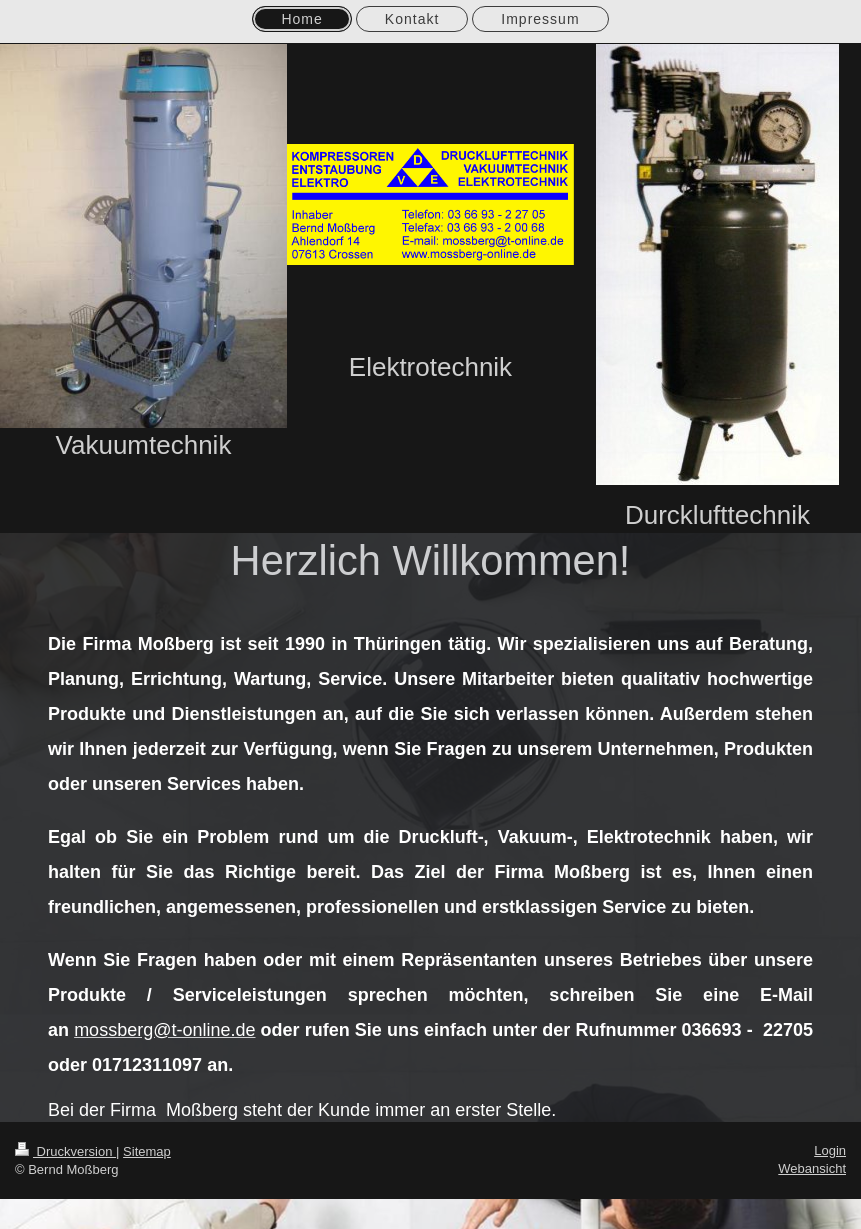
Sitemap (147, 1151)
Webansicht (812, 1168)
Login (830, 1150)
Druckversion (65, 1151)
